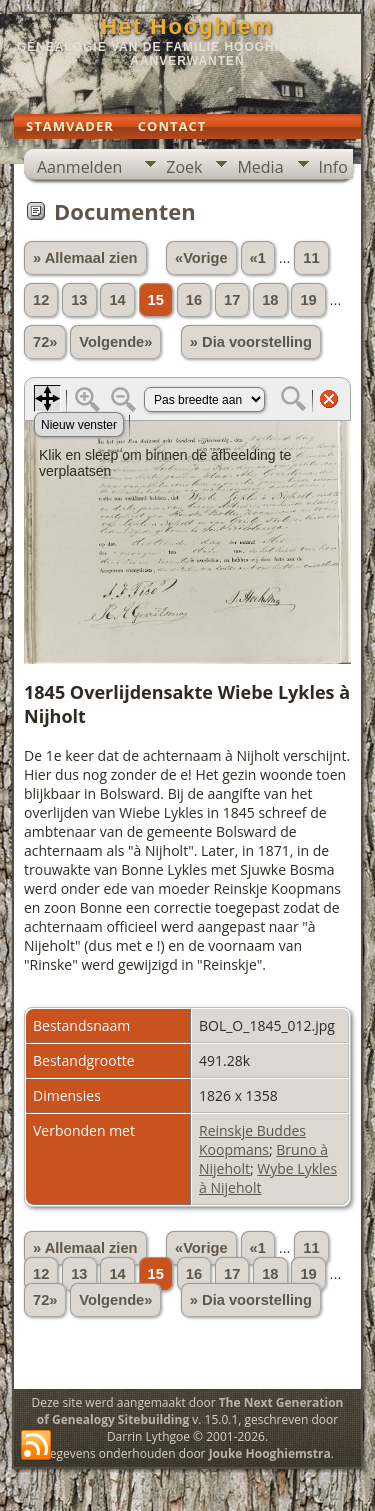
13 (79, 300)
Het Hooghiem (187, 26)
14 (117, 300)
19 (308, 300)
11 (311, 258)
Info (333, 167)
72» (45, 342)
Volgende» (115, 342)
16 (194, 300)
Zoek (184, 167)
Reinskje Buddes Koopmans (252, 1140)
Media (260, 167)
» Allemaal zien (85, 258)
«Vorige (201, 258)
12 (41, 300)
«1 (258, 258)
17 (232, 300)
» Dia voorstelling (251, 342)
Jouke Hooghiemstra (270, 1453)
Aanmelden (79, 167)
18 (270, 300)
